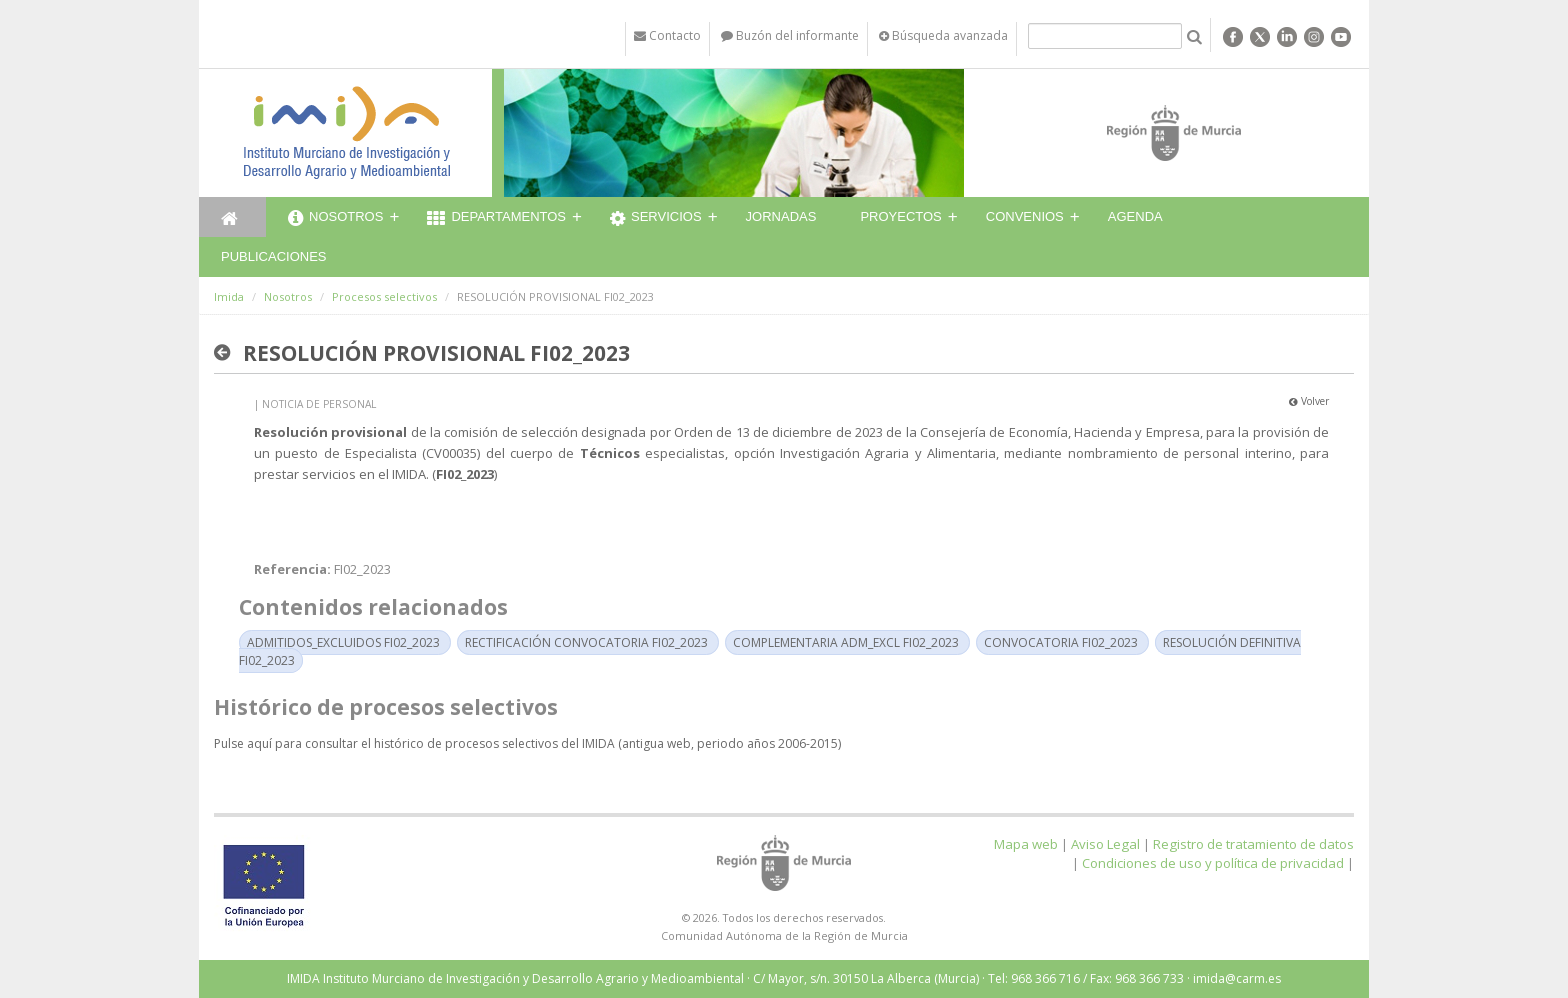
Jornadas (781, 216)
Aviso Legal (1105, 844)
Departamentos (496, 219)
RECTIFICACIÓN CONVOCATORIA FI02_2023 (586, 642)
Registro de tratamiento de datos (1253, 844)
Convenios (1025, 216)
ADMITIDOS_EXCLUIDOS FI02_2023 (343, 642)
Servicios (656, 219)
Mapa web (1026, 844)
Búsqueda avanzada (943, 35)
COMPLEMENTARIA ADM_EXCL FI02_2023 (846, 642)
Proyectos (900, 216)
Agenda (1135, 216)
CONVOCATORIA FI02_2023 (1061, 642)
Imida (229, 296)
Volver (1309, 401)
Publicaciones (273, 256)
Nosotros (335, 219)
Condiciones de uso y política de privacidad (1213, 863)
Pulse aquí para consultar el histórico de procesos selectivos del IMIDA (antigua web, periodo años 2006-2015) (527, 743)
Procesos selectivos (384, 296)
